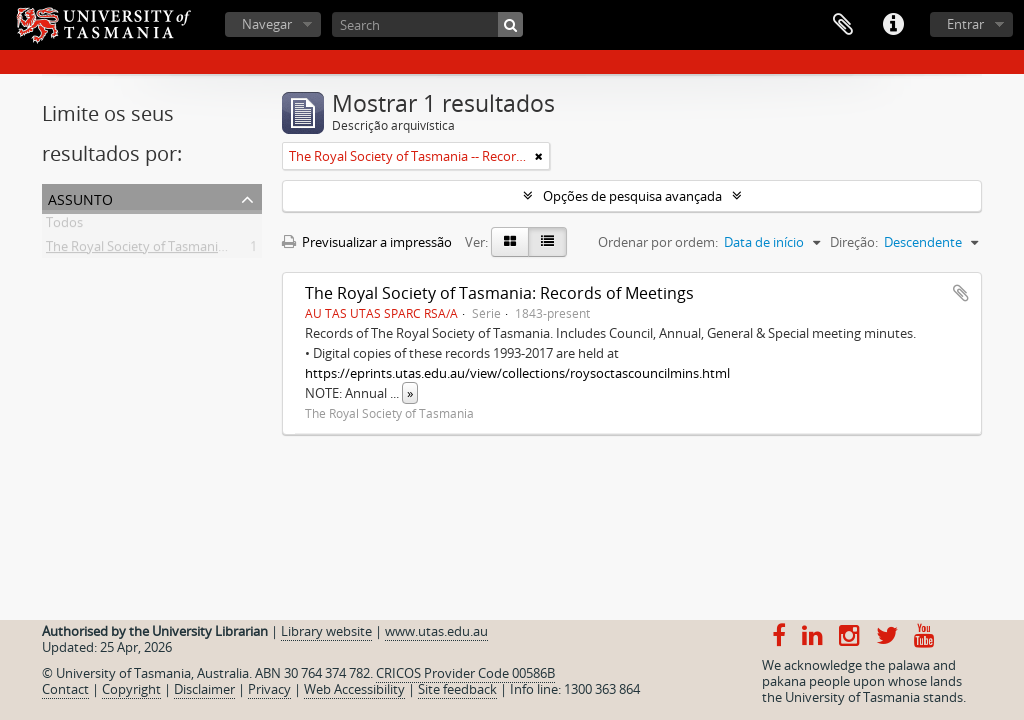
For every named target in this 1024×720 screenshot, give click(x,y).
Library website (326, 631)
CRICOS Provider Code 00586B (465, 673)
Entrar (965, 24)
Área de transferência (843, 25)
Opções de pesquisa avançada (632, 196)
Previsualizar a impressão (367, 242)
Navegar (267, 24)
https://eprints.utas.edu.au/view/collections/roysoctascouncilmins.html (517, 373)
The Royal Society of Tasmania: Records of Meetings (499, 293)
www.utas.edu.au (436, 631)
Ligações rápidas (893, 25)
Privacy (269, 689)
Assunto (80, 197)
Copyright (131, 689)
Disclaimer (204, 689)
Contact (65, 689)
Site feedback (457, 689)
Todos (64, 226)
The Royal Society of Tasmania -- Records (166, 250)
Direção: (854, 242)
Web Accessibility (354, 689)
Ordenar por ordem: (658, 242)
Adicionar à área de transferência (961, 293)
